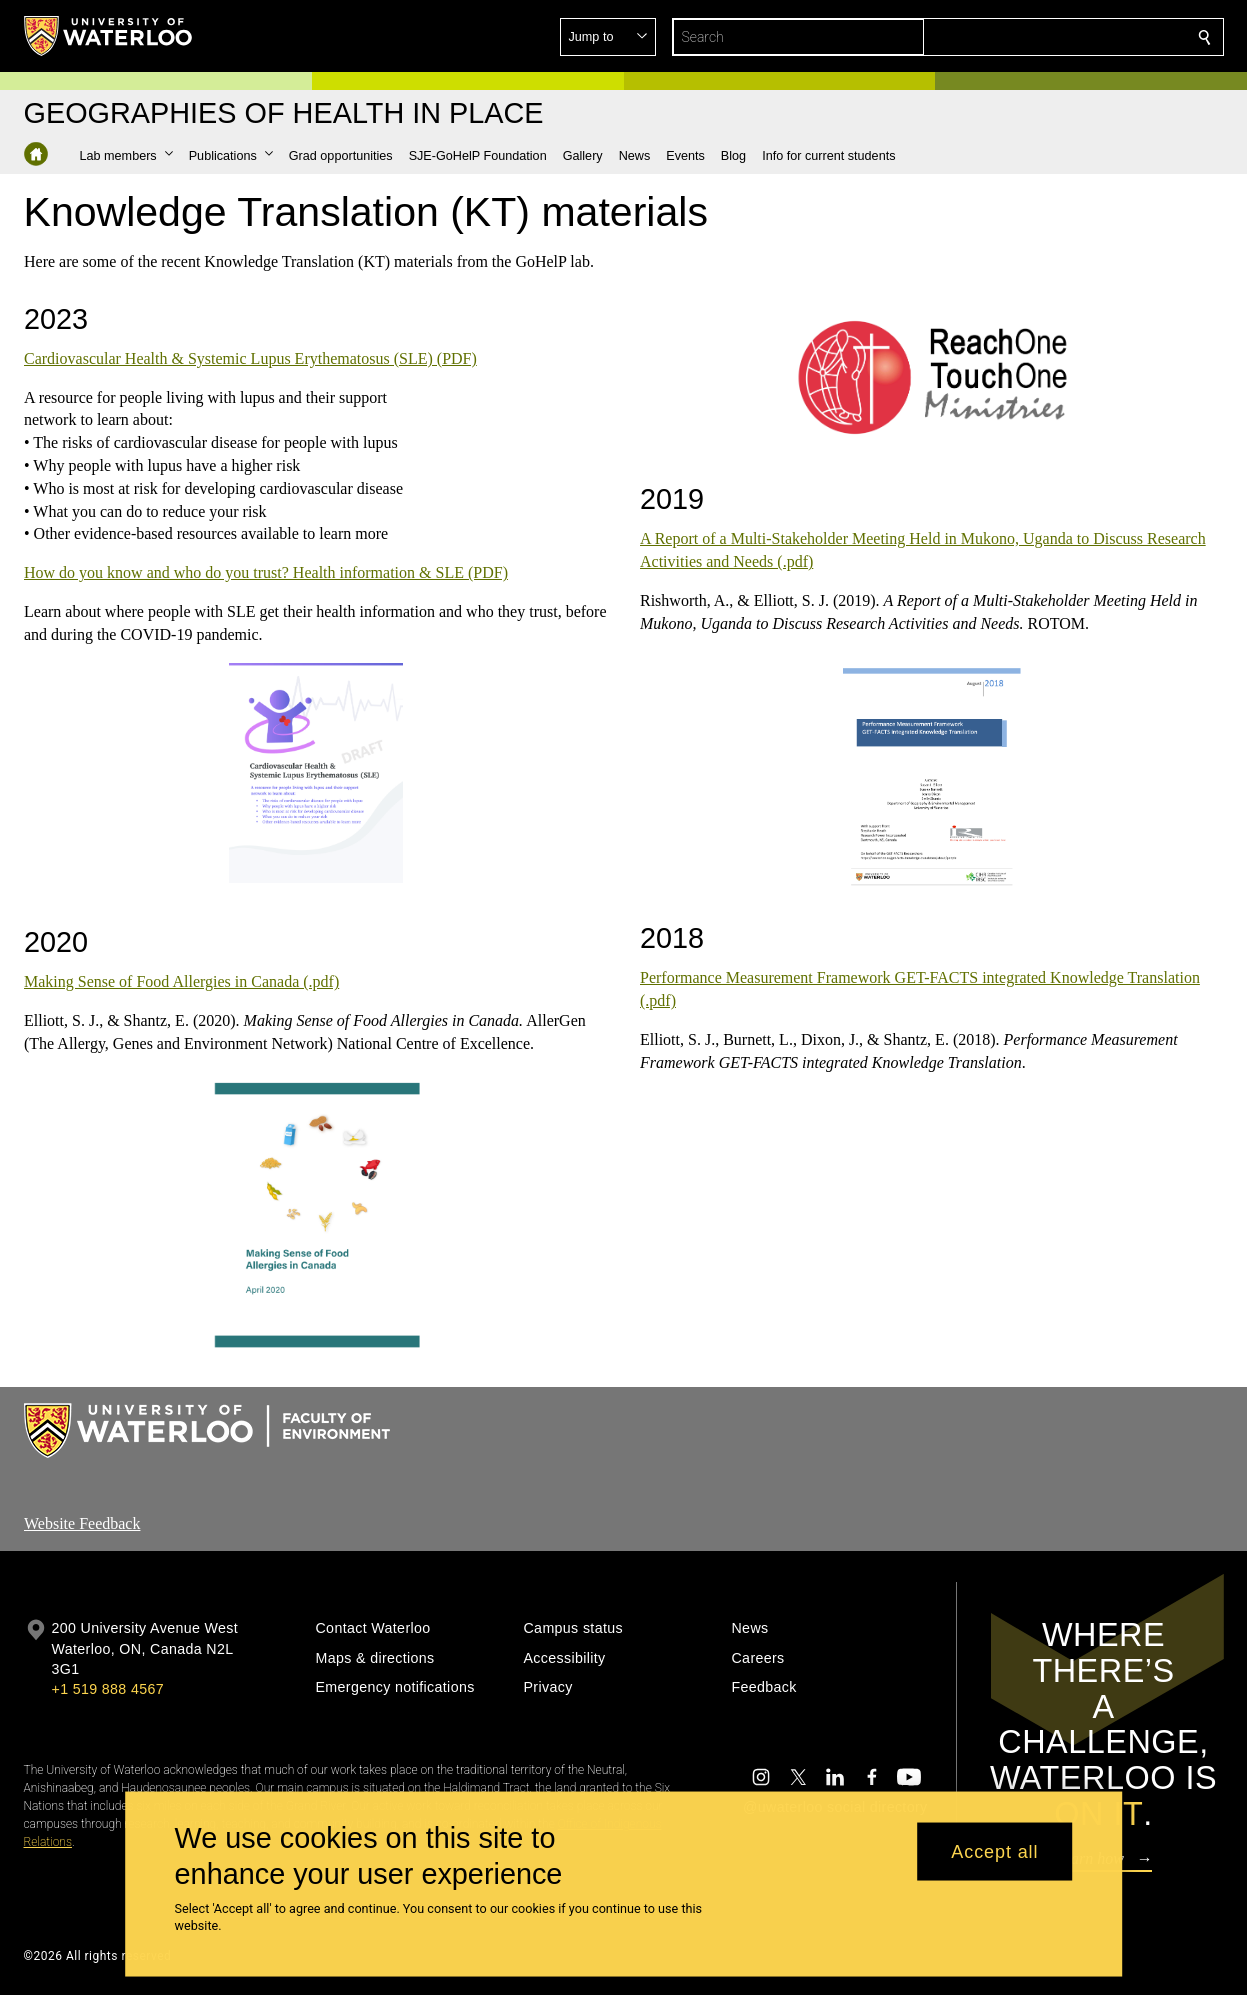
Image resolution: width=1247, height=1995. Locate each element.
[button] (1060, 37)
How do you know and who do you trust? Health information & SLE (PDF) (266, 572)
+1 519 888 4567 (108, 1689)
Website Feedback (82, 1523)
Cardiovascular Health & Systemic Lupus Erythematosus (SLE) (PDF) (250, 358)
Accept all (994, 1851)
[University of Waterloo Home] (109, 36)
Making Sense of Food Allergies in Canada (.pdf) (181, 981)
